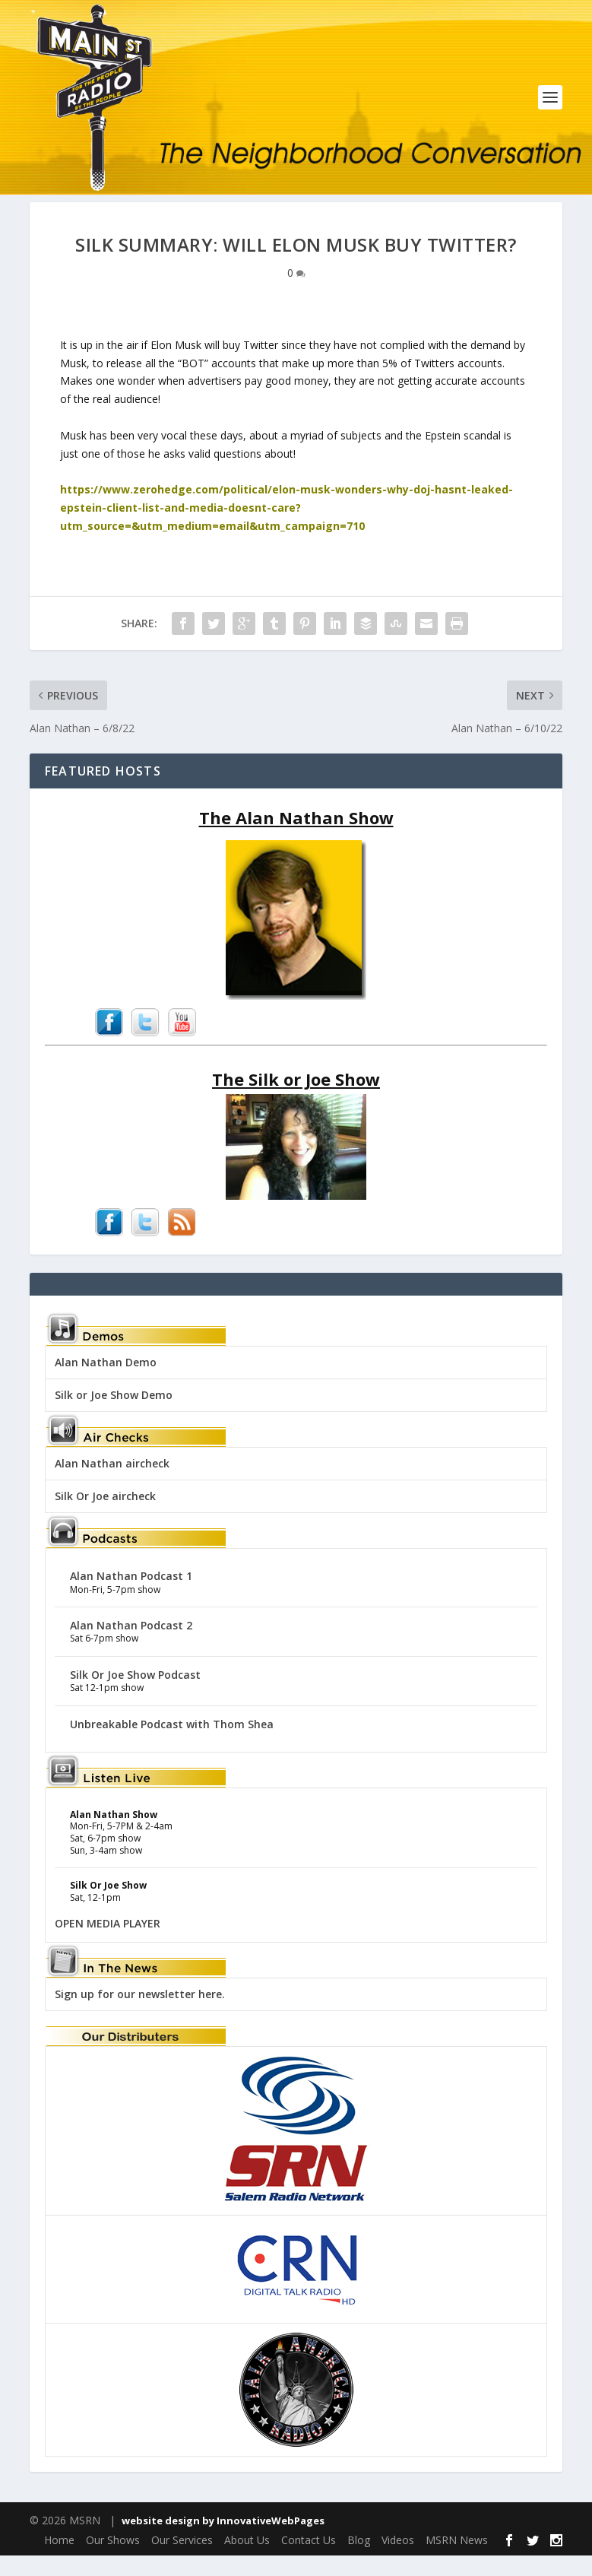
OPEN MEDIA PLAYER (107, 1944)
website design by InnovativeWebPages (223, 2540)
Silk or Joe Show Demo (114, 1414)
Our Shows (113, 2559)
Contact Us (308, 2559)
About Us (247, 2559)
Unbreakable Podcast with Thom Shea (172, 1744)
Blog (358, 2559)
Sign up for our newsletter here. (140, 2014)
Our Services (182, 2559)
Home (59, 2559)
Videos (397, 2559)
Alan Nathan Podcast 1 (131, 1596)
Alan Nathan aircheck (112, 1483)
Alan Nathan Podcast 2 (131, 1645)
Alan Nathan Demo (106, 1382)
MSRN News (457, 2559)
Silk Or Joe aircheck (105, 1515)
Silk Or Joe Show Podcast (135, 1694)
